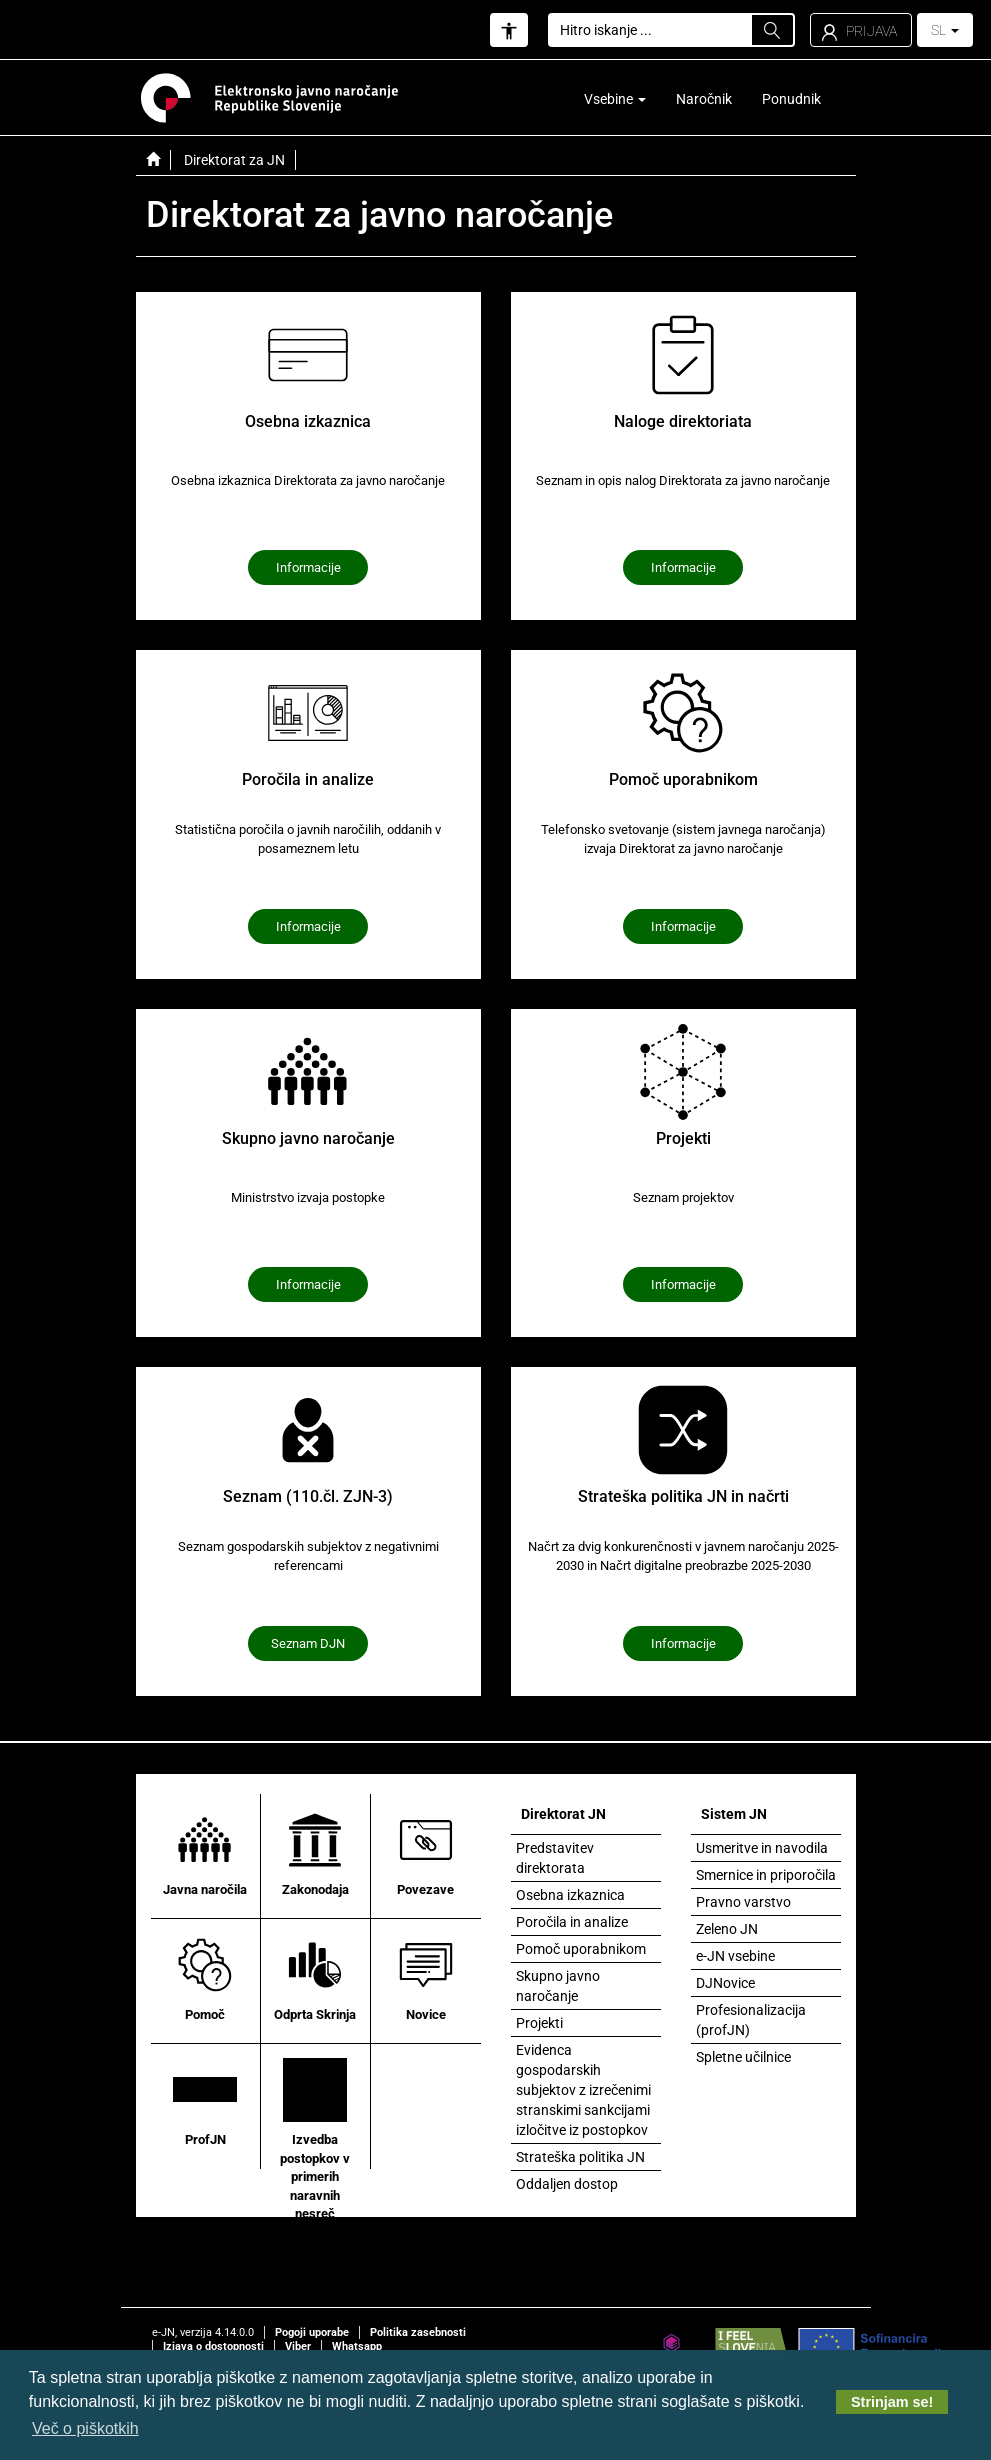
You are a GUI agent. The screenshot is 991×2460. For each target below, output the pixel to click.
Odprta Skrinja (315, 1977)
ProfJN (205, 2102)
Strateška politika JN (580, 2157)
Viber (298, 2346)
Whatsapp (357, 2346)
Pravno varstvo (743, 1902)
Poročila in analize (572, 1922)
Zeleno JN (727, 1929)
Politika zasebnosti (418, 2332)
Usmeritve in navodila (762, 1848)
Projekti (539, 2023)
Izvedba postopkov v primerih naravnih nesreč (315, 2139)
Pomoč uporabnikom (581, 1949)
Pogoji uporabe (312, 2332)
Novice (426, 1977)
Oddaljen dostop (567, 2184)
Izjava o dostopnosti (213, 2346)
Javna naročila (205, 1852)
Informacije (308, 567)
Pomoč (205, 1977)
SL (945, 30)
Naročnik (704, 99)
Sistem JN (734, 1814)
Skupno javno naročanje (558, 1986)
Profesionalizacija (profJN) (751, 2020)
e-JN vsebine (735, 1956)
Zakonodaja (315, 1852)
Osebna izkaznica (570, 1895)
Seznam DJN (308, 1643)
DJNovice (725, 1983)
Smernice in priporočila (766, 1875)
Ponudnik (791, 99)
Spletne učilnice (743, 2057)
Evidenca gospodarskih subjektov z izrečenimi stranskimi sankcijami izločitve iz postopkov (583, 2090)
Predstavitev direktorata (555, 1858)
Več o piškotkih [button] (85, 2428)
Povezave (426, 1852)
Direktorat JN (563, 1814)
